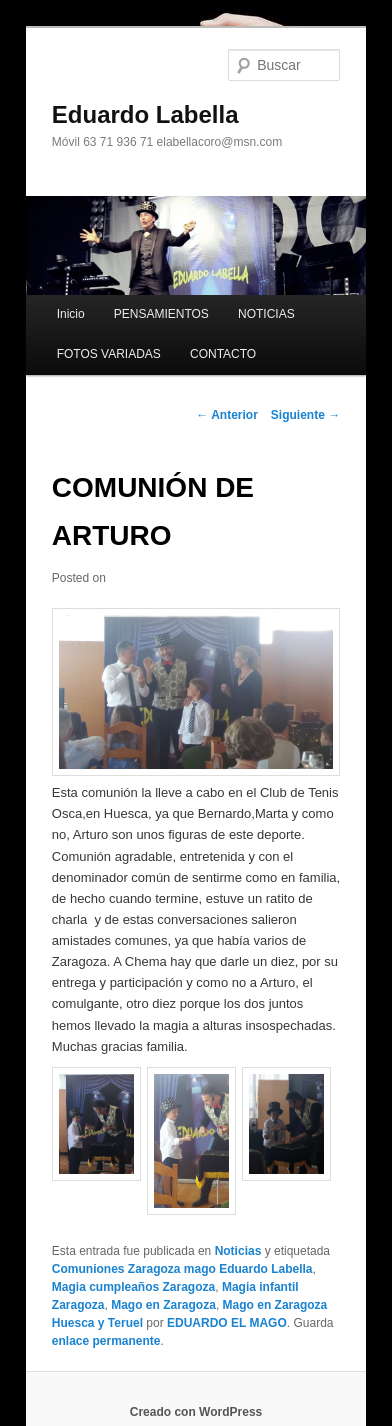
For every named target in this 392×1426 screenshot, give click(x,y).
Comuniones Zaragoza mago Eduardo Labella (182, 1269)
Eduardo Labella (145, 114)
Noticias (238, 1251)
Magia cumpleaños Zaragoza (133, 1287)
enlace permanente (106, 1341)
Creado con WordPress (196, 1412)
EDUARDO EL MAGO (227, 1323)
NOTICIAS (266, 314)
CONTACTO (223, 354)
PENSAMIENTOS (161, 314)
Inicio (71, 314)
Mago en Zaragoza (163, 1305)
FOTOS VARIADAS (109, 354)
